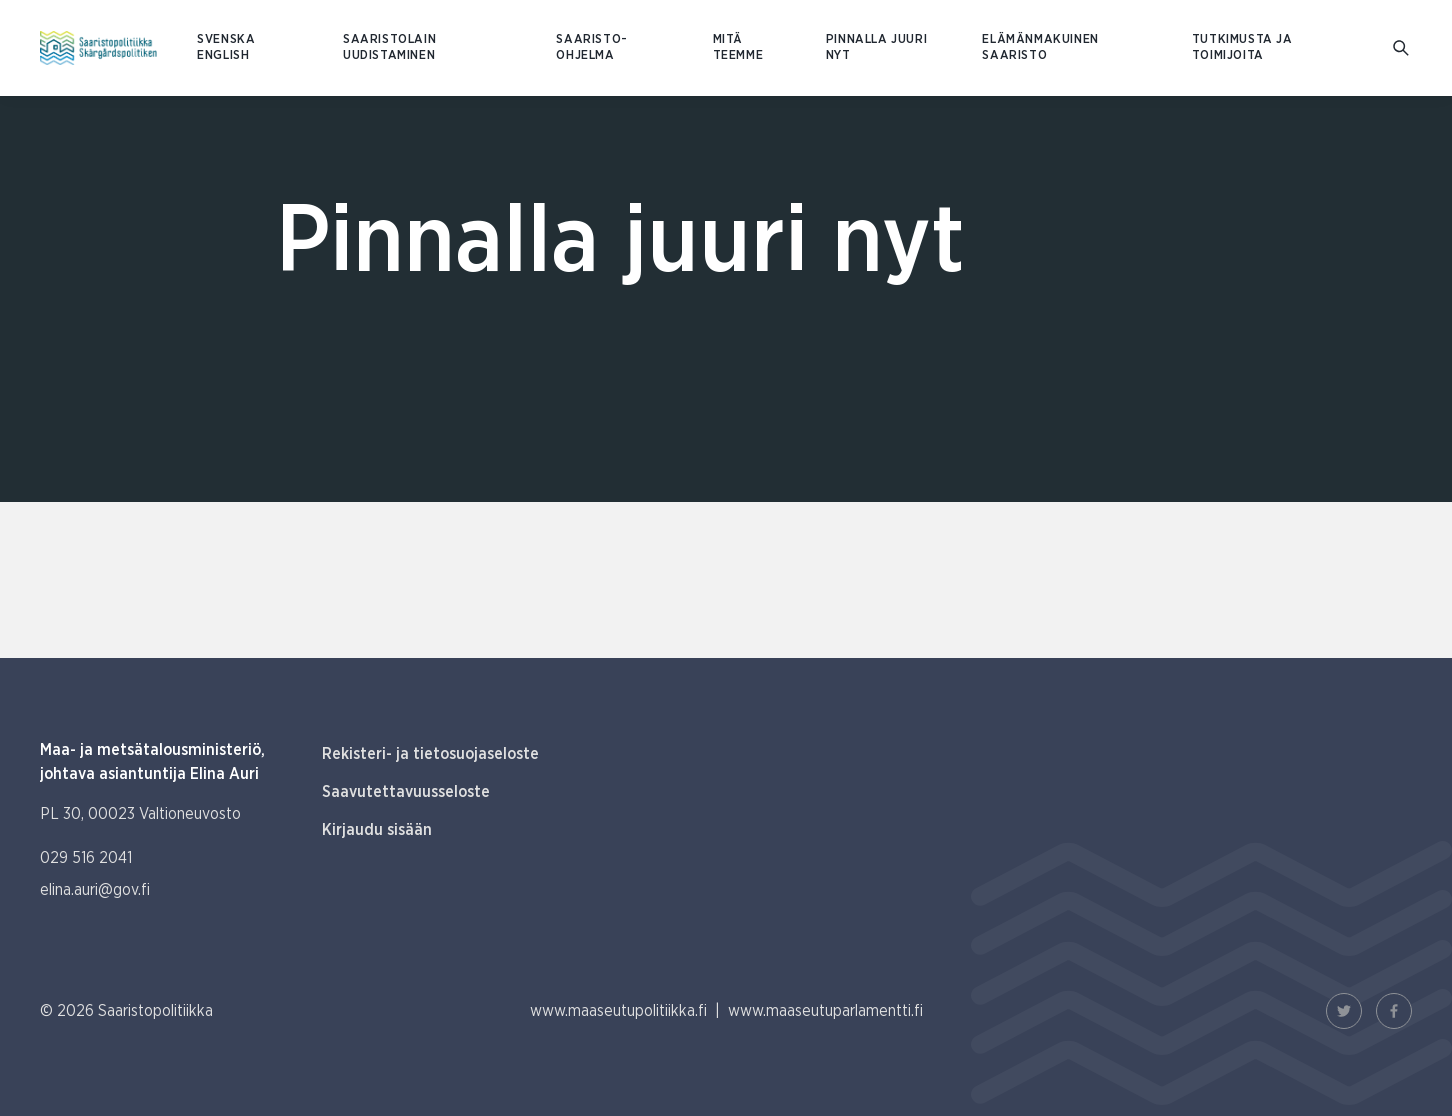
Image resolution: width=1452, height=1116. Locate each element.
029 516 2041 (86, 858)
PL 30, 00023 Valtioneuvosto (140, 814)
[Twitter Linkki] (1344, 1011)
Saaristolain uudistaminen (389, 47)
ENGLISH (223, 55)
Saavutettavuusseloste (406, 792)
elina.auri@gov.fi (95, 890)
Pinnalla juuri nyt (876, 47)
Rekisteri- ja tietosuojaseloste (430, 754)
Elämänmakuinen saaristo (1040, 47)
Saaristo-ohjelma (591, 47)
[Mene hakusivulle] (1402, 48)
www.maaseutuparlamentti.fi (825, 1011)
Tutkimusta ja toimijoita (1242, 47)
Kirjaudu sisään (377, 830)
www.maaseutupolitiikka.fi (618, 1011)
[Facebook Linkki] (1394, 1011)
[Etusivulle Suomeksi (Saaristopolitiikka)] (98, 48)
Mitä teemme (738, 47)
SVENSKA (226, 39)
